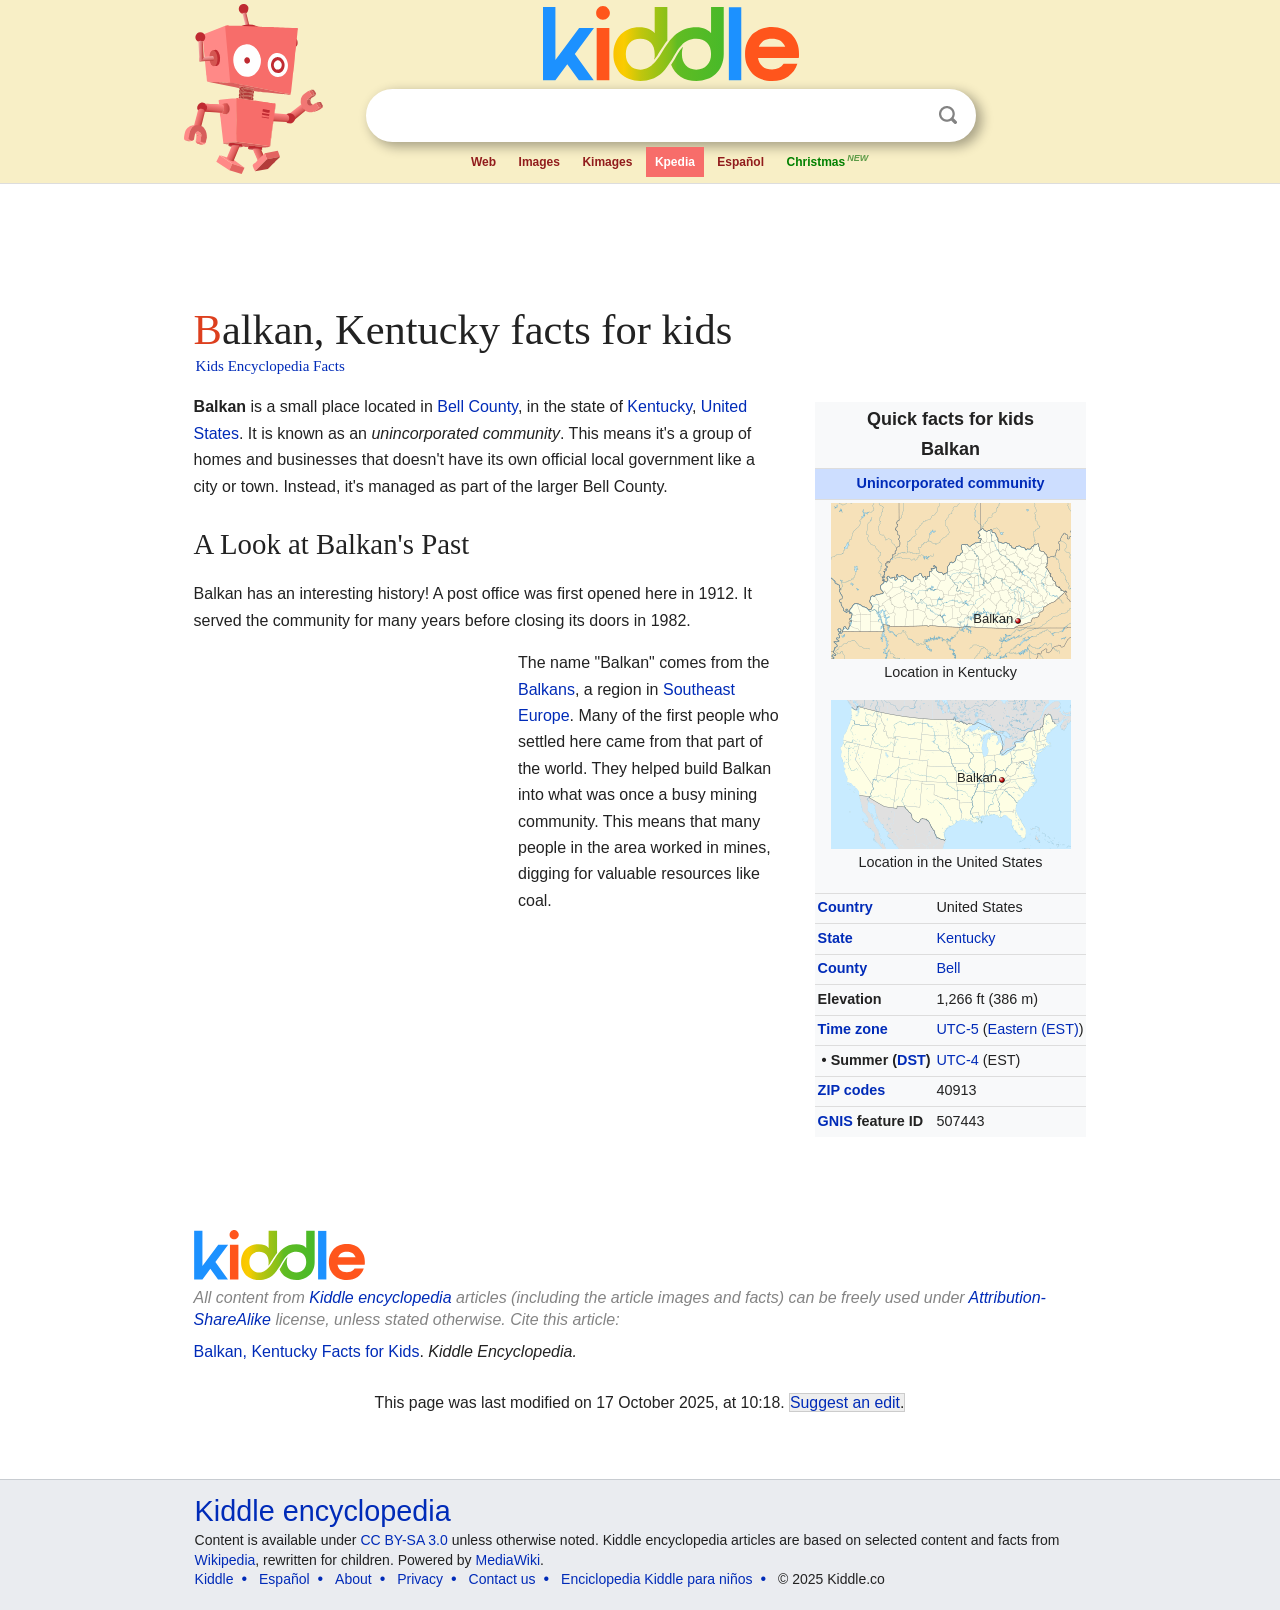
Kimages (607, 162)
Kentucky (965, 938)
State (835, 938)
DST (911, 1060)
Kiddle (214, 1579)
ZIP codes (852, 1090)
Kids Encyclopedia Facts (270, 366)
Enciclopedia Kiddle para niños (656, 1579)
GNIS (835, 1121)
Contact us (502, 1579)
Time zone (853, 1029)
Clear (907, 116)
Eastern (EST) (1033, 1029)
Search (948, 115)
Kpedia (675, 162)
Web (483, 162)
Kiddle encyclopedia (323, 1511)
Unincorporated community (951, 483)
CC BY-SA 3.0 (403, 1540)
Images (539, 162)
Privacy (420, 1579)
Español (740, 162)
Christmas (828, 160)
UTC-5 (957, 1029)
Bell (948, 968)
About (353, 1579)
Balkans (546, 689)
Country (845, 907)
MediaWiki (508, 1560)
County (843, 968)
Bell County (477, 406)
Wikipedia (225, 1560)
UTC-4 (957, 1060)
